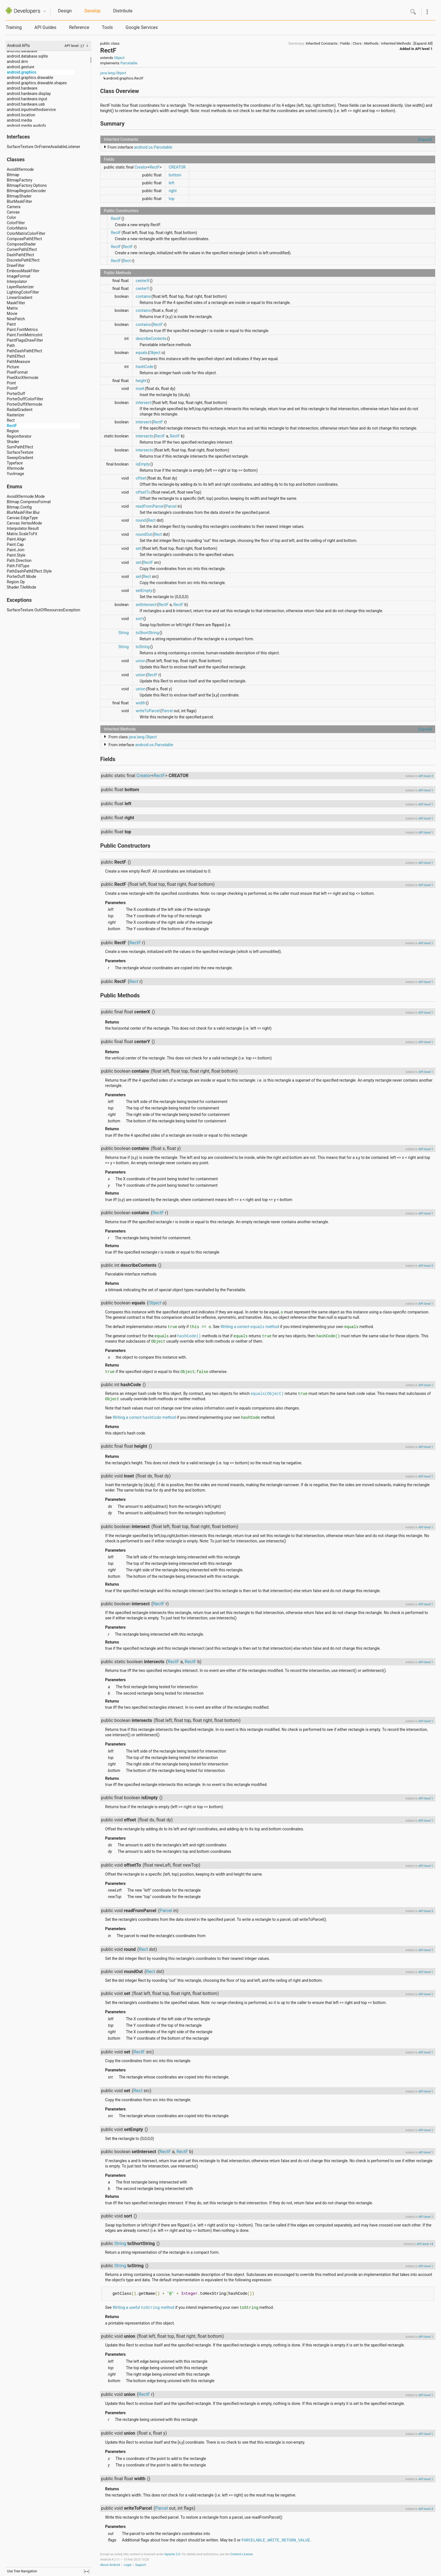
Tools (107, 27)
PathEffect (16, 356)
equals (141, 352)
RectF (12, 425)
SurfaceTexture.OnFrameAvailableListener (43, 146)
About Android (110, 2565)
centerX (142, 280)
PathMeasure (18, 361)
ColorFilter (16, 223)
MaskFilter (16, 303)
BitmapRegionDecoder (26, 191)
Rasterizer (15, 415)
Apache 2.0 (172, 2554)
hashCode (145, 366)
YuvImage (15, 473)
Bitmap (13, 175)
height (141, 380)
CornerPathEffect (22, 249)
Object (119, 58)
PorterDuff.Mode (21, 576)
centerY (142, 288)
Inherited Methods (396, 43)
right (173, 191)
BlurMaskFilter (19, 201)
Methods (371, 43)
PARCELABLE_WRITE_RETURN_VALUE (276, 2540)
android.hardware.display (29, 93)
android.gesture (20, 67)
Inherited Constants (322, 43)
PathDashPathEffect (24, 351)
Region (13, 431)
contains (143, 296)
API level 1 (424, 49)
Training (14, 27)
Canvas (13, 212)
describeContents (151, 338)
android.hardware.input (27, 99)
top (171, 198)
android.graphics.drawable (30, 77)
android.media (19, 120)
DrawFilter (15, 265)
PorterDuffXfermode (24, 404)
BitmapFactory (19, 180)
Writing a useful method (143, 2307)
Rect (11, 420)
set (138, 548)
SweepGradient (20, 457)
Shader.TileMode (21, 587)
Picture (13, 367)
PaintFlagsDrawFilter (25, 340)
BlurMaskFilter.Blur (23, 512)
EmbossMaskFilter (23, 271)
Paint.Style (16, 555)
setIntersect (146, 604)
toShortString (147, 632)
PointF (12, 388)
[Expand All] (423, 43)
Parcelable (129, 63)
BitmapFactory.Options (27, 185)
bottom (175, 175)
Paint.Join (15, 550)
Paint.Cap (15, 544)
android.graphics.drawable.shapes (37, 83)
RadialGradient (19, 409)
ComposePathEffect (24, 239)
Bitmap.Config (19, 507)
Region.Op (16, 582)
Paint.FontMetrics (22, 329)
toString (143, 646)
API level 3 (425, 776)
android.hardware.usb (26, 104)
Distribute (122, 10)
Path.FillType (18, 566)
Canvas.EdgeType (22, 518)
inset (140, 388)
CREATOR (177, 167)
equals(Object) (267, 1394)
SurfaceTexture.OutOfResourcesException (43, 610)
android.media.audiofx (26, 125)
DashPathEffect (20, 255)
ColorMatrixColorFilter (26, 233)
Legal (127, 2565)
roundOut (144, 534)
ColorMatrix (17, 228)
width (140, 703)
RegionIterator (19, 436)
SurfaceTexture (20, 452)
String (123, 632)
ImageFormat (18, 276)
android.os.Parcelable (153, 147)
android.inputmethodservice (31, 109)
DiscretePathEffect (23, 260)
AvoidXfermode (20, 169)
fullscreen (86, 2571)
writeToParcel (148, 711)
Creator (141, 167)
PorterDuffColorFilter (25, 399)
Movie (12, 313)
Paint (11, 324)
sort (139, 618)
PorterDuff (16, 393)
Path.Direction (19, 560)
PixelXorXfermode (22, 377)
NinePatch (16, 319)
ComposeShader (21, 244)
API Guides (45, 27)
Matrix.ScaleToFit (22, 534)
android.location (21, 115)
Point (11, 383)
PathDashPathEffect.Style (29, 571)
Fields (345, 43)
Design (65, 10)
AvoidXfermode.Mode (26, 496)
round (141, 520)
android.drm (17, 61)
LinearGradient (19, 297)
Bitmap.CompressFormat (29, 502)
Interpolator (17, 281)
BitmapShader (19, 196)
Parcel (171, 506)
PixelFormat (17, 372)
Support (140, 2565)
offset (141, 478)
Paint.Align (16, 539)
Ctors (357, 43)
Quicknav (44, 11)
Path (11, 345)
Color (11, 217)
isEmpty (143, 464)
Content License (241, 2554)
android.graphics (21, 72)
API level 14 (425, 2244)
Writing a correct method (249, 1326)
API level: (72, 46)
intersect (143, 402)
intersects (144, 436)
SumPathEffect (20, 447)
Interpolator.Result (23, 528)
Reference (79, 27)
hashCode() (189, 1336)
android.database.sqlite (27, 56)
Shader (13, 441)
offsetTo (143, 492)
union (141, 661)
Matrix (12, 308)
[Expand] (425, 139)
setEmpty (144, 590)
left (171, 183)
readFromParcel (150, 506)
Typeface (15, 463)
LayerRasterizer (20, 287)
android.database (22, 51)
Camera (14, 207)
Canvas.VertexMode (24, 523)
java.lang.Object (113, 73)
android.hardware (22, 88)
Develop (92, 10)
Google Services (141, 27)
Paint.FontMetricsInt (24, 335)
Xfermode (15, 468)
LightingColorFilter (23, 292)
